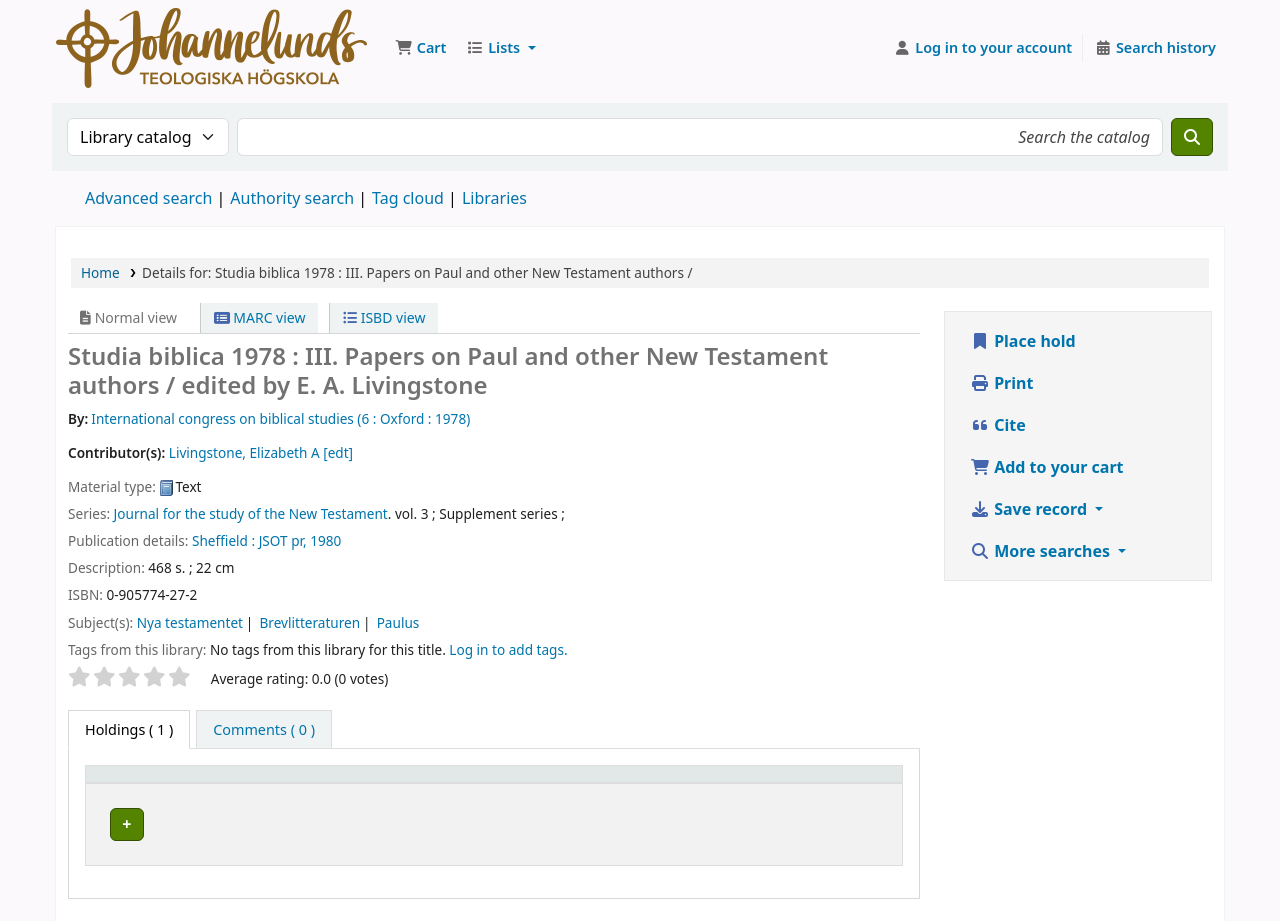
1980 (325, 540)
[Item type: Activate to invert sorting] (162, 784)
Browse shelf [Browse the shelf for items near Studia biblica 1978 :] (738, 821)
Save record (1030, 509)
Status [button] (841, 783)
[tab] (264, 730)
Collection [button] (555, 783)
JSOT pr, (283, 540)
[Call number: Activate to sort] (721, 784)
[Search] (1192, 137)
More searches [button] (1042, 551)
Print (1001, 383)
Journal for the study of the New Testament (251, 513)
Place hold (1023, 341)
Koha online (211, 48)
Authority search (292, 198)
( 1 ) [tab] (129, 729)
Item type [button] (129, 783)
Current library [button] (299, 783)
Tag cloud (408, 198)
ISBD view (384, 317)
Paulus (398, 622)
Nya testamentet (190, 622)
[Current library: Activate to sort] (373, 784)
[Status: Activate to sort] (855, 784)
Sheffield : (223, 540)
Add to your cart (1047, 467)
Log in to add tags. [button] (508, 649)
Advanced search (148, 198)
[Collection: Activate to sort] (571, 784)
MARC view (260, 317)
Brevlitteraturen (309, 622)
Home (100, 272)
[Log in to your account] (983, 48)
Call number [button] (685, 783)
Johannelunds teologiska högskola (361, 821)
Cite (998, 425)
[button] (420, 48)
